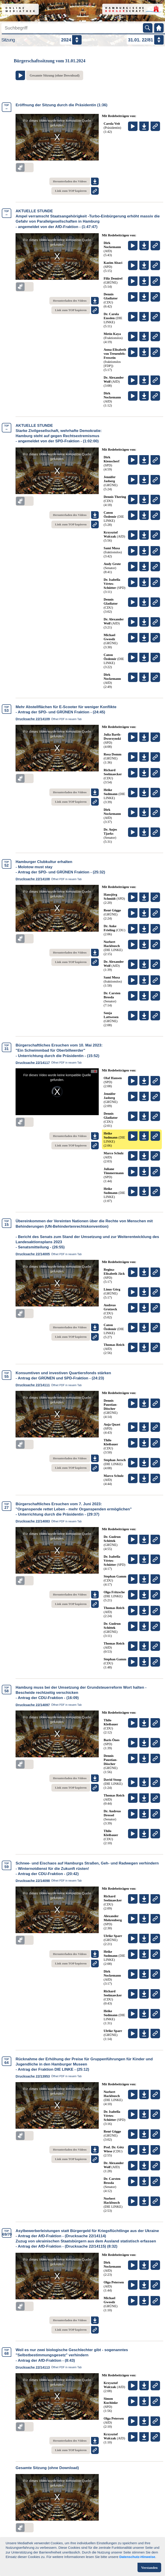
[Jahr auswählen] (71, 40)
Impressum (114, 2561)
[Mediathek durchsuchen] (71, 28)
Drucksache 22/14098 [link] (50, 1880)
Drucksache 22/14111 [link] (50, 1385)
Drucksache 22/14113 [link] (50, 2367)
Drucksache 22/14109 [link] (50, 719)
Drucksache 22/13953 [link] (50, 2076)
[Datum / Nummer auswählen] (145, 40)
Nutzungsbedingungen (37, 2561)
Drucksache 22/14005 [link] (50, 1254)
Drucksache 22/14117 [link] (50, 1062)
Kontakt (144, 2561)
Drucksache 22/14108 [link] (50, 879)
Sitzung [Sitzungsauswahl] (8, 39)
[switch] (25, 167)
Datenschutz (81, 2561)
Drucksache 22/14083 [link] (50, 1521)
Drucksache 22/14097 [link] (50, 1705)
